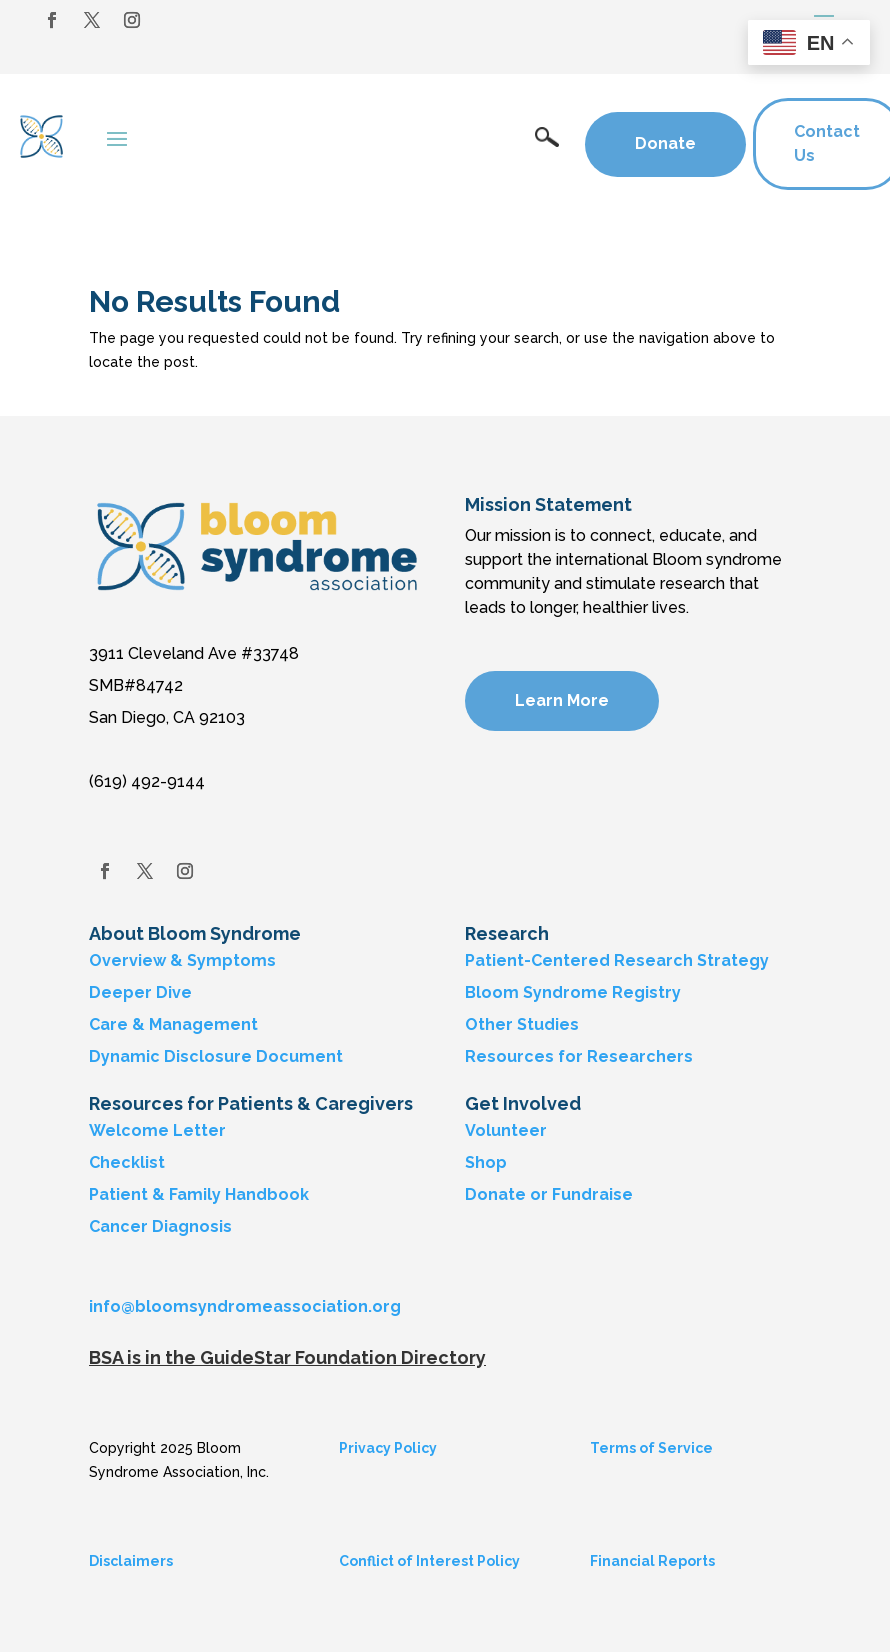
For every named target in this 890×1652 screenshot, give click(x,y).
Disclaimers (131, 1561)
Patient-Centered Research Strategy (617, 960)
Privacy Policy (388, 1448)
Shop (486, 1162)
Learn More (562, 700)
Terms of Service (651, 1448)
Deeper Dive (140, 992)
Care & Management (173, 1024)
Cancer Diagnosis (160, 1226)
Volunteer (506, 1130)
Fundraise (592, 1194)
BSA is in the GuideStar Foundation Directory (287, 1357)
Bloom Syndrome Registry (573, 992)
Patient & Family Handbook (199, 1194)
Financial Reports (652, 1561)
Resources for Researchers (579, 1056)
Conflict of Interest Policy (429, 1561)
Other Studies (522, 1024)
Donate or (506, 1194)
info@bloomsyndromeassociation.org (245, 1306)
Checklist (127, 1162)
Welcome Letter (157, 1130)
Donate (665, 143)
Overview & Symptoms (182, 960)
